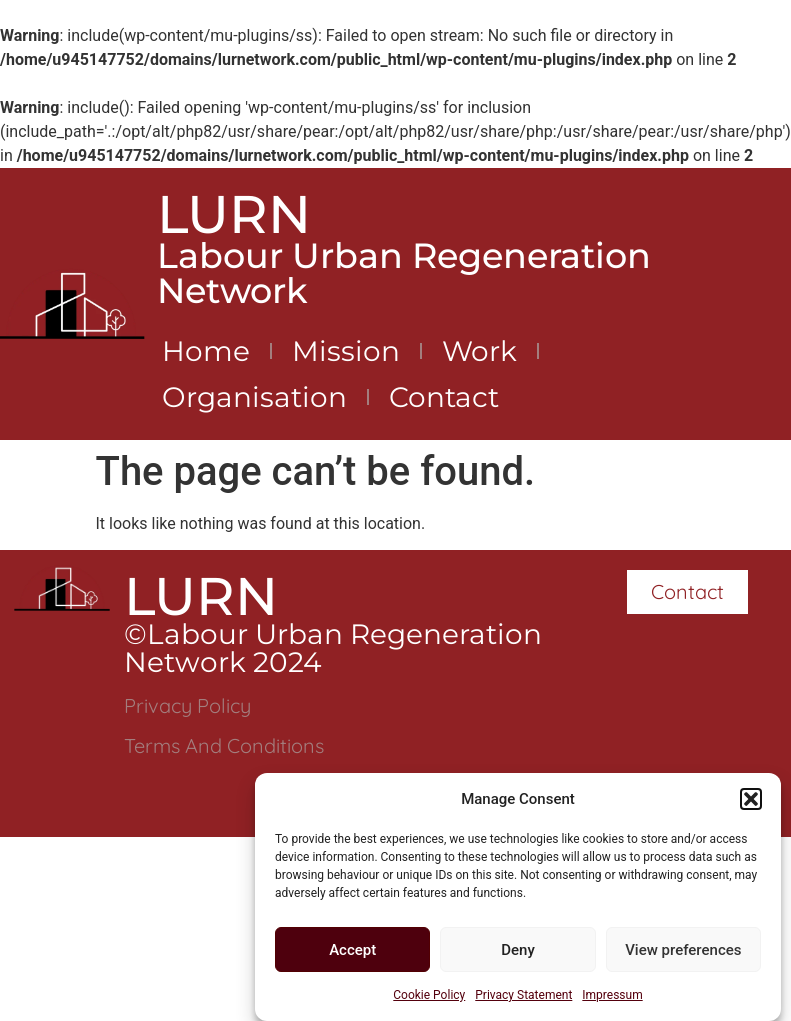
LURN (234, 214)
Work (479, 351)
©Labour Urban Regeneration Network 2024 (333, 648)
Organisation (254, 397)
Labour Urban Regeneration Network (404, 273)
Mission (346, 351)
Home (206, 351)
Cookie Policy (429, 996)
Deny (518, 950)
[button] (751, 799)
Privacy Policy (187, 705)
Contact (444, 397)
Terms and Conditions (224, 745)
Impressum (612, 996)
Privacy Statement (523, 996)
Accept (352, 950)
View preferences (683, 950)
